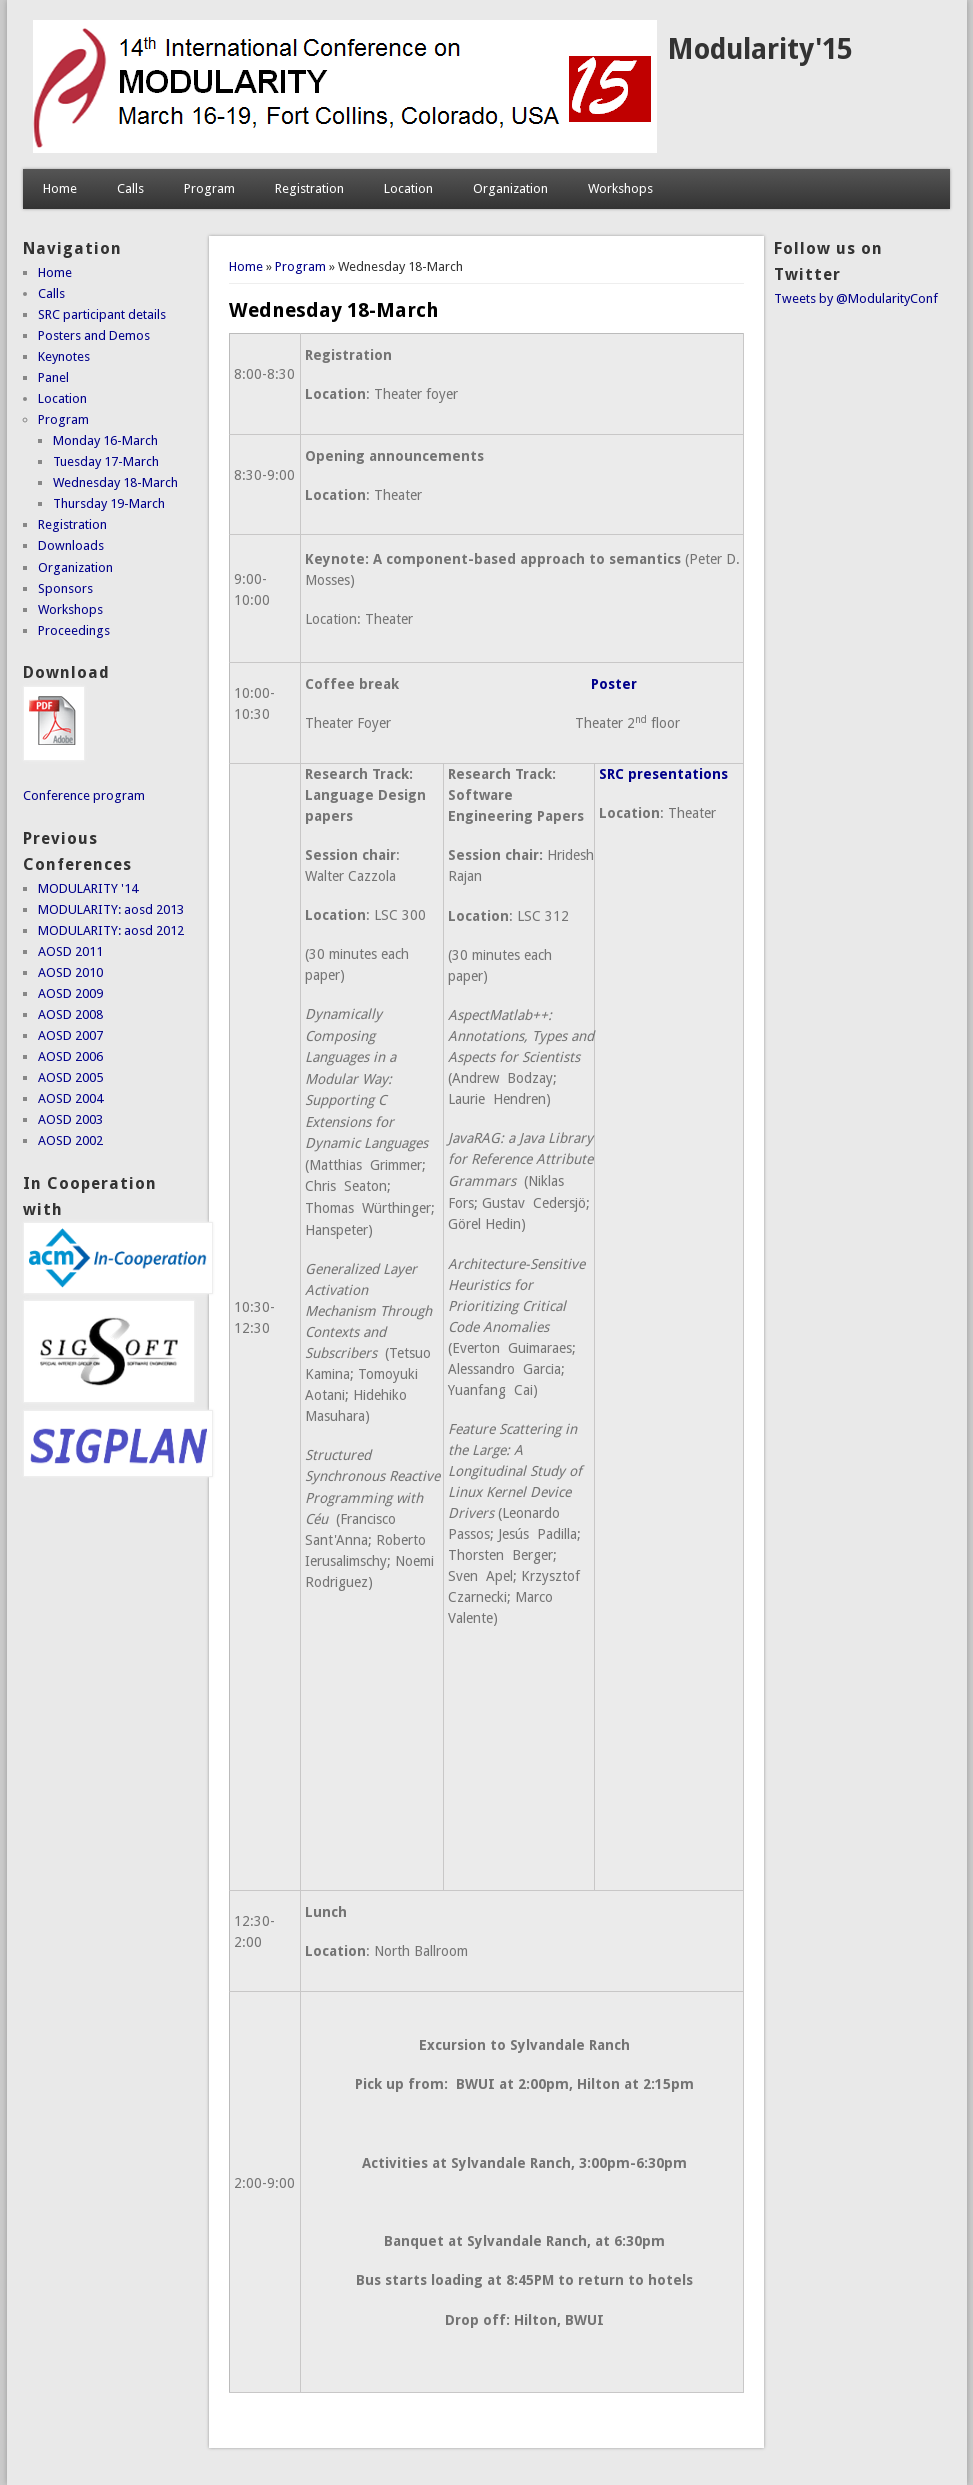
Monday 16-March (105, 440)
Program (209, 188)
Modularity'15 (759, 49)
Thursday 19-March (109, 503)
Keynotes (64, 356)
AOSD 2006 (70, 1056)
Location (408, 188)
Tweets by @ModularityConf (856, 298)
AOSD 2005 (70, 1077)
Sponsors (65, 588)
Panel (53, 377)
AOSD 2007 (70, 1035)
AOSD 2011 (70, 951)
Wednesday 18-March (115, 482)
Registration (309, 188)
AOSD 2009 (70, 993)
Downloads (71, 545)
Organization (510, 188)
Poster (614, 684)
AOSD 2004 (70, 1098)
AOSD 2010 (70, 972)
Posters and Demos (94, 335)
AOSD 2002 (70, 1140)
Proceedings (74, 630)
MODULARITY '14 (88, 888)
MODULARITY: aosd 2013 (111, 909)
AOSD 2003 (70, 1119)
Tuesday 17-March (106, 461)
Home (60, 188)
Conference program (84, 795)
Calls (130, 188)
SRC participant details (102, 314)
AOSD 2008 (70, 1014)
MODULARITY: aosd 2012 (111, 930)
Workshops (620, 188)
